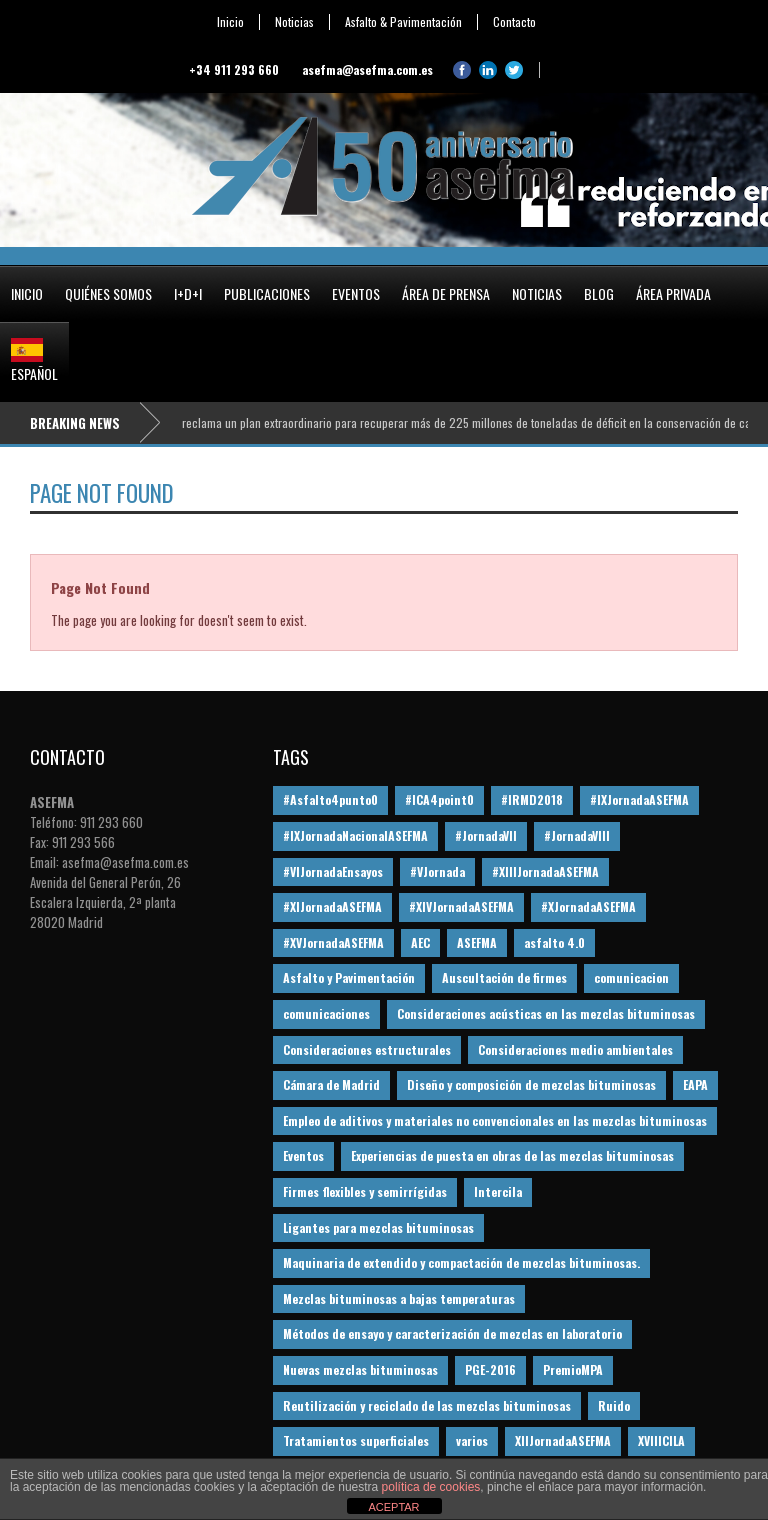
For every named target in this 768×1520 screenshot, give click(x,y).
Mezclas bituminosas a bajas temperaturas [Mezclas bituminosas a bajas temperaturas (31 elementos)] (399, 1298)
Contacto (514, 22)
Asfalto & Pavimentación (403, 22)
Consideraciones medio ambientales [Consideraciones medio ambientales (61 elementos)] (575, 1049)
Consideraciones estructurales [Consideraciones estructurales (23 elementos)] (367, 1049)
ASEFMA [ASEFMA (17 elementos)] (477, 942)
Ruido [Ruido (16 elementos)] (614, 1405)
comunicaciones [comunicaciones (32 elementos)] (326, 1013)
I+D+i (188, 293)
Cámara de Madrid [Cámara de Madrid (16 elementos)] (331, 1084)
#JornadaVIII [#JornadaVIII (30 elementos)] (577, 835)
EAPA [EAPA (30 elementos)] (695, 1084)
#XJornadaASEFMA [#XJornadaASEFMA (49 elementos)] (588, 906)
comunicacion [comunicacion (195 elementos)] (631, 977)
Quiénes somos (108, 293)
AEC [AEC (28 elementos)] (420, 942)
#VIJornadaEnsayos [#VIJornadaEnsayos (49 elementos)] (333, 871)
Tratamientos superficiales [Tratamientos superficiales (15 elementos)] (356, 1440)
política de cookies (431, 1487)
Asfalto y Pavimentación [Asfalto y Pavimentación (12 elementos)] (349, 977)
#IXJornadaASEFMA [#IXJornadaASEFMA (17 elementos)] (639, 799)
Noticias (294, 22)
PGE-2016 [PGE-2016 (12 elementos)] (490, 1369)
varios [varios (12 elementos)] (472, 1440)
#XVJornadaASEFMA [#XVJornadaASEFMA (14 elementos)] (333, 942)
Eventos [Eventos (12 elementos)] (303, 1155)
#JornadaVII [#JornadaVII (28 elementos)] (486, 835)
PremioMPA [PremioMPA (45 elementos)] (573, 1369)
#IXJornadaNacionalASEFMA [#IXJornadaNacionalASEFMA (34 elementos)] (355, 835)
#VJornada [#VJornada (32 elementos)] (437, 871)
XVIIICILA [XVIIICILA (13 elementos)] (661, 1440)
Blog (599, 293)
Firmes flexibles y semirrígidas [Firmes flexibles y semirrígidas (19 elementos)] (365, 1191)
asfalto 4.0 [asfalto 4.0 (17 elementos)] (554, 942)
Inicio (230, 22)
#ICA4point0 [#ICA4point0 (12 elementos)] (439, 799)
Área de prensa (446, 293)
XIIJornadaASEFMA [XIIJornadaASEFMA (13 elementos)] (563, 1440)
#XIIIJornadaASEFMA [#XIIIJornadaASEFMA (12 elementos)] (545, 871)
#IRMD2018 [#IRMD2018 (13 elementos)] (532, 799)
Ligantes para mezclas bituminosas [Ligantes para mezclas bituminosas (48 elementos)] (378, 1227)
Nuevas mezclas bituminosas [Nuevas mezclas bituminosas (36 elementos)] (360, 1369)
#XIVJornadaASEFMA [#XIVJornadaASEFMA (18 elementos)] (461, 906)
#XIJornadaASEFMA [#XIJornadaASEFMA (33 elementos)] (332, 906)
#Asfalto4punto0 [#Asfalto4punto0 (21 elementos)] (330, 799)
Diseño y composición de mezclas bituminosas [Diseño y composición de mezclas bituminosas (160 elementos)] (531, 1084)
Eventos (356, 293)
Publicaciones (267, 293)
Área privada (673, 293)
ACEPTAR (393, 1507)
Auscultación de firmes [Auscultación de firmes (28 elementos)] (504, 977)
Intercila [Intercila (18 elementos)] (498, 1191)
